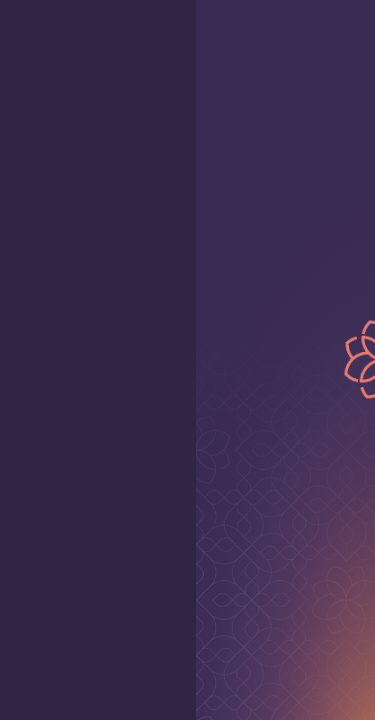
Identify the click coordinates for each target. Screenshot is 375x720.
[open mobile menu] (32, 36)
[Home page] (278, 36)
